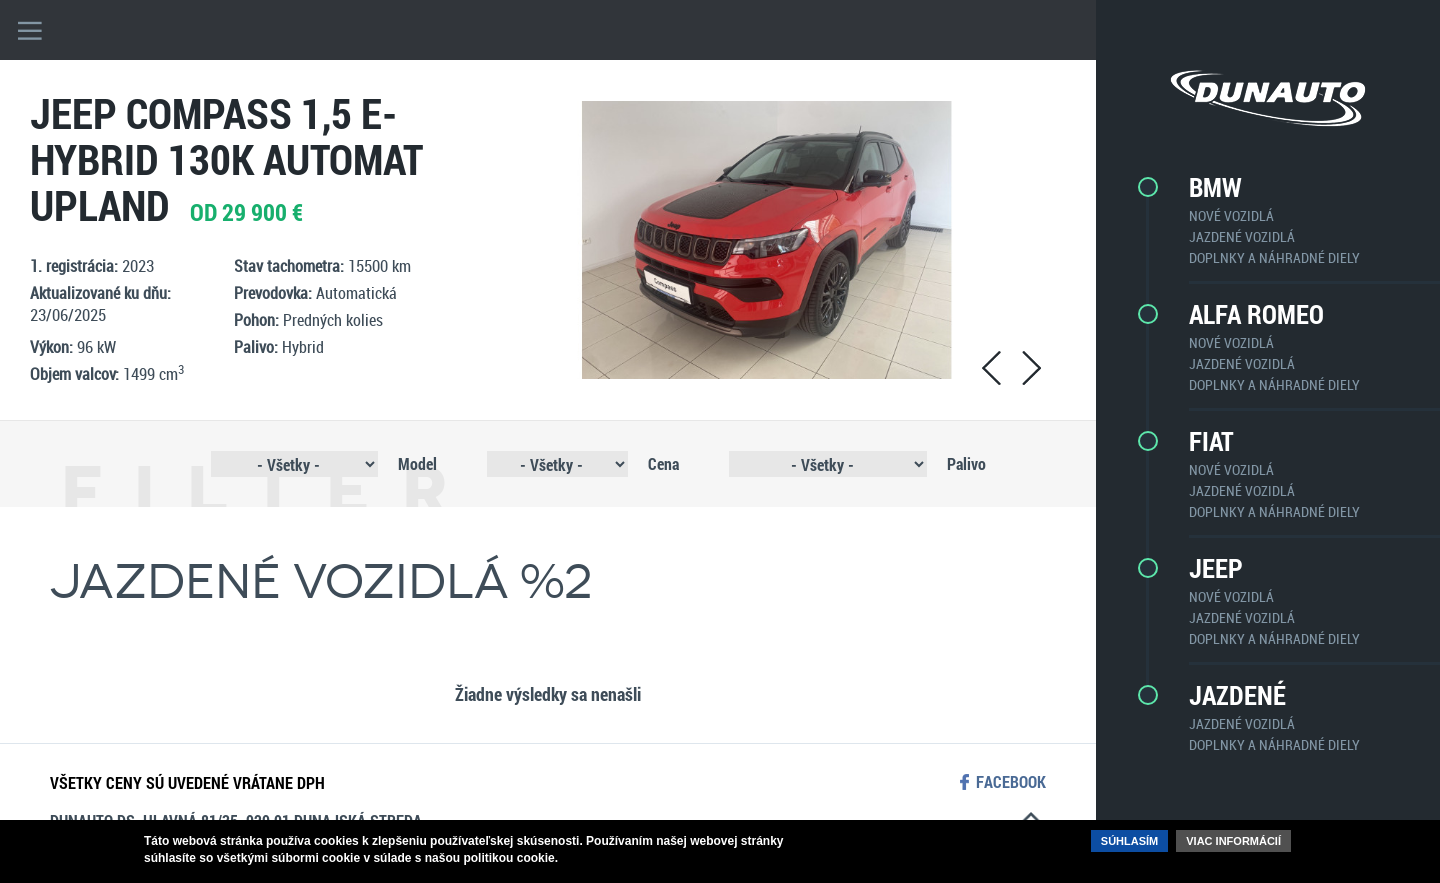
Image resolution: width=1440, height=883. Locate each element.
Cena (663, 463)
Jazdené (1237, 695)
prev (991, 368)
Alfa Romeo (1256, 314)
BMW (1215, 187)
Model (417, 463)
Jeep (1216, 568)
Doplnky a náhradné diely (1274, 257)
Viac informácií (1233, 841)
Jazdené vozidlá (1242, 236)
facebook (1011, 782)
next (1031, 368)
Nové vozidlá (1231, 215)
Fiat (1211, 441)
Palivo (966, 463)
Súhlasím (1129, 841)
